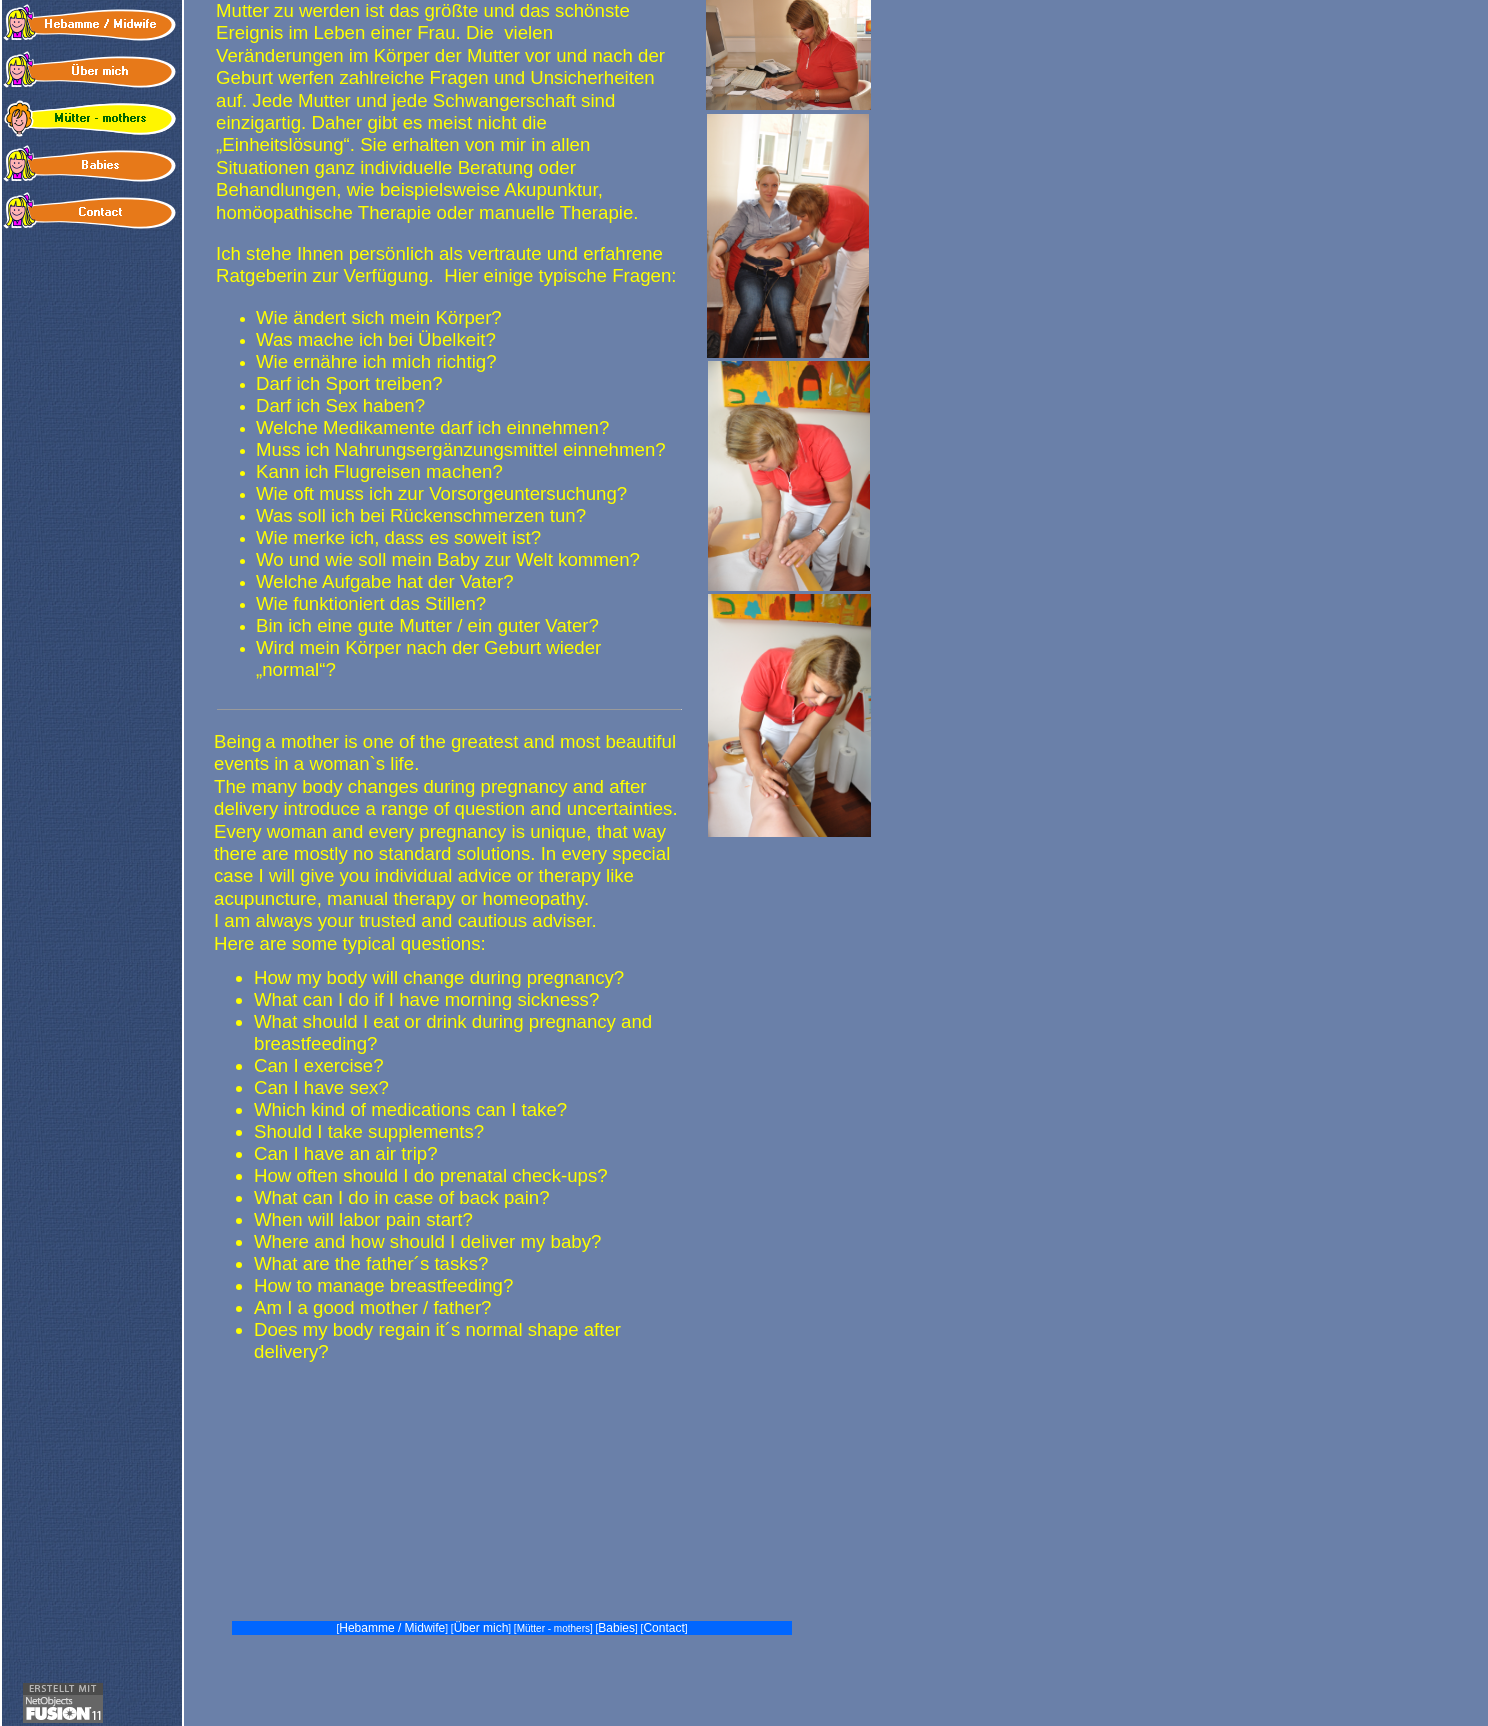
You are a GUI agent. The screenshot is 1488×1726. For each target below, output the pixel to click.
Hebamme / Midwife (392, 1628)
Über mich (481, 1628)
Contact (663, 1628)
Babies (616, 1628)
